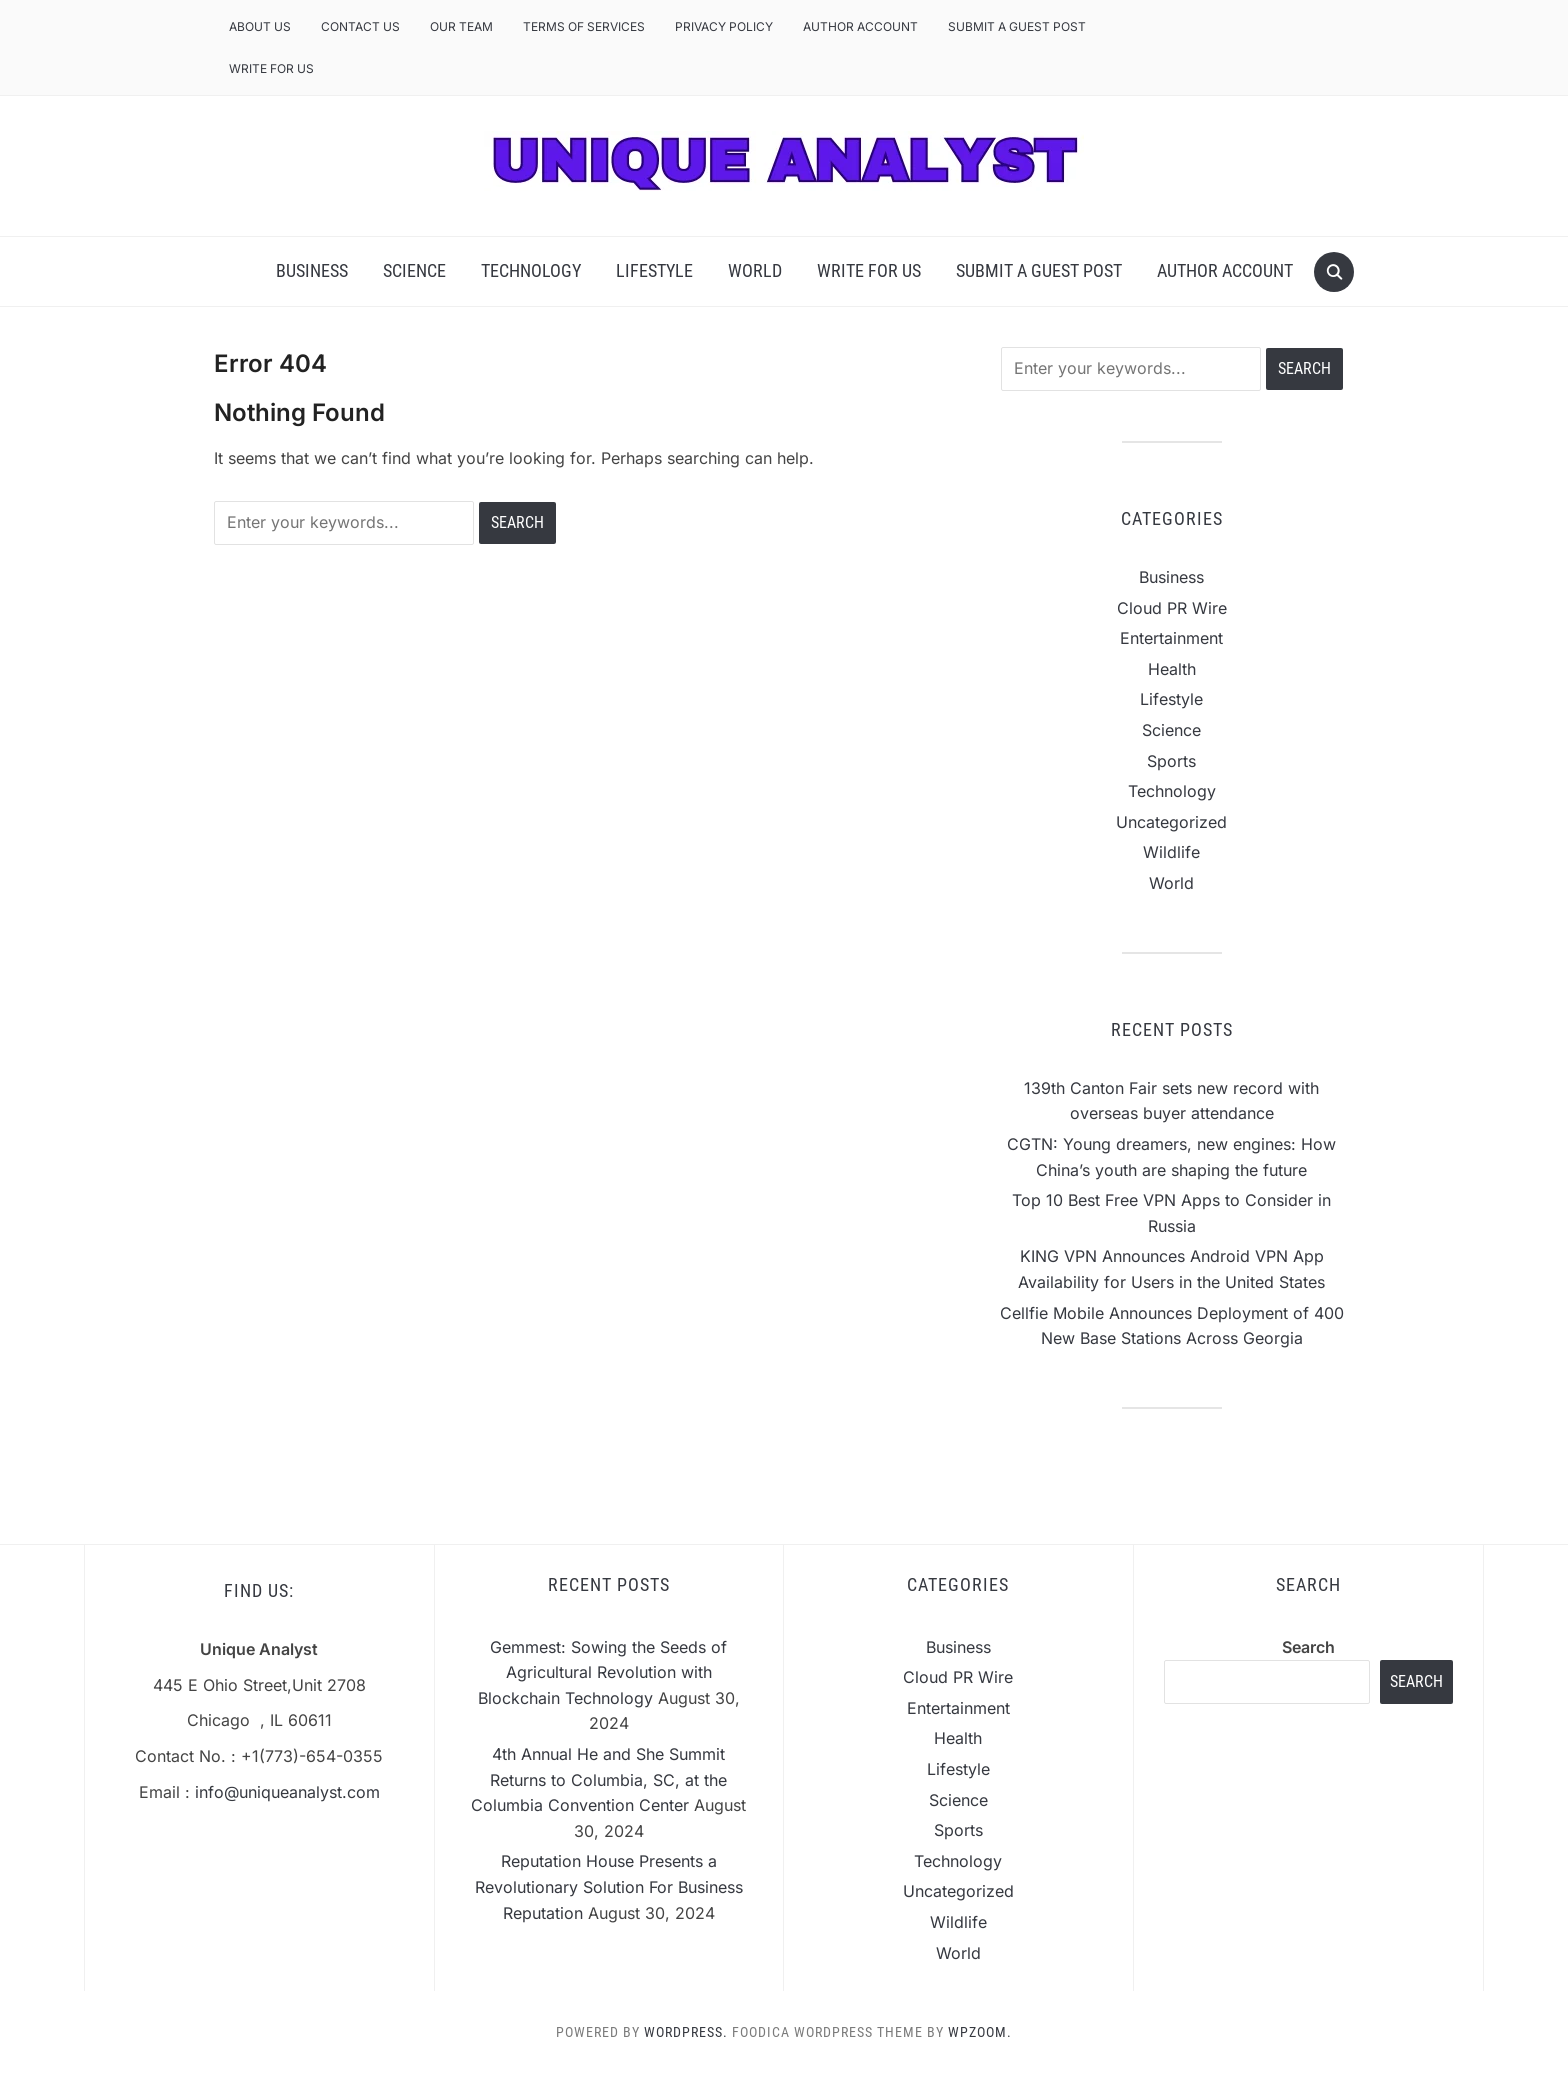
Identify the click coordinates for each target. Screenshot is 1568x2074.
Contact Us (360, 26)
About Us (260, 26)
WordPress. (686, 2032)
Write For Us (271, 68)
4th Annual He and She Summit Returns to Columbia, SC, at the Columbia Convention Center (599, 1779)
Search (1308, 1647)
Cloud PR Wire (1172, 608)
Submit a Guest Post (1017, 26)
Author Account (860, 26)
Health (1172, 669)
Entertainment (1171, 638)
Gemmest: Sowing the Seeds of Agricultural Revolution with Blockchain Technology (603, 1672)
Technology (531, 270)
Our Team (461, 26)
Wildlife (1171, 852)
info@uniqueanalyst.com (287, 1792)
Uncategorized (1171, 822)
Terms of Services (584, 26)
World (755, 270)
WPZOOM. (980, 2032)
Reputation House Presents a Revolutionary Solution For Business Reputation (609, 1886)
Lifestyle (654, 270)
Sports (1171, 761)
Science (414, 270)
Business (312, 270)
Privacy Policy (724, 26)
